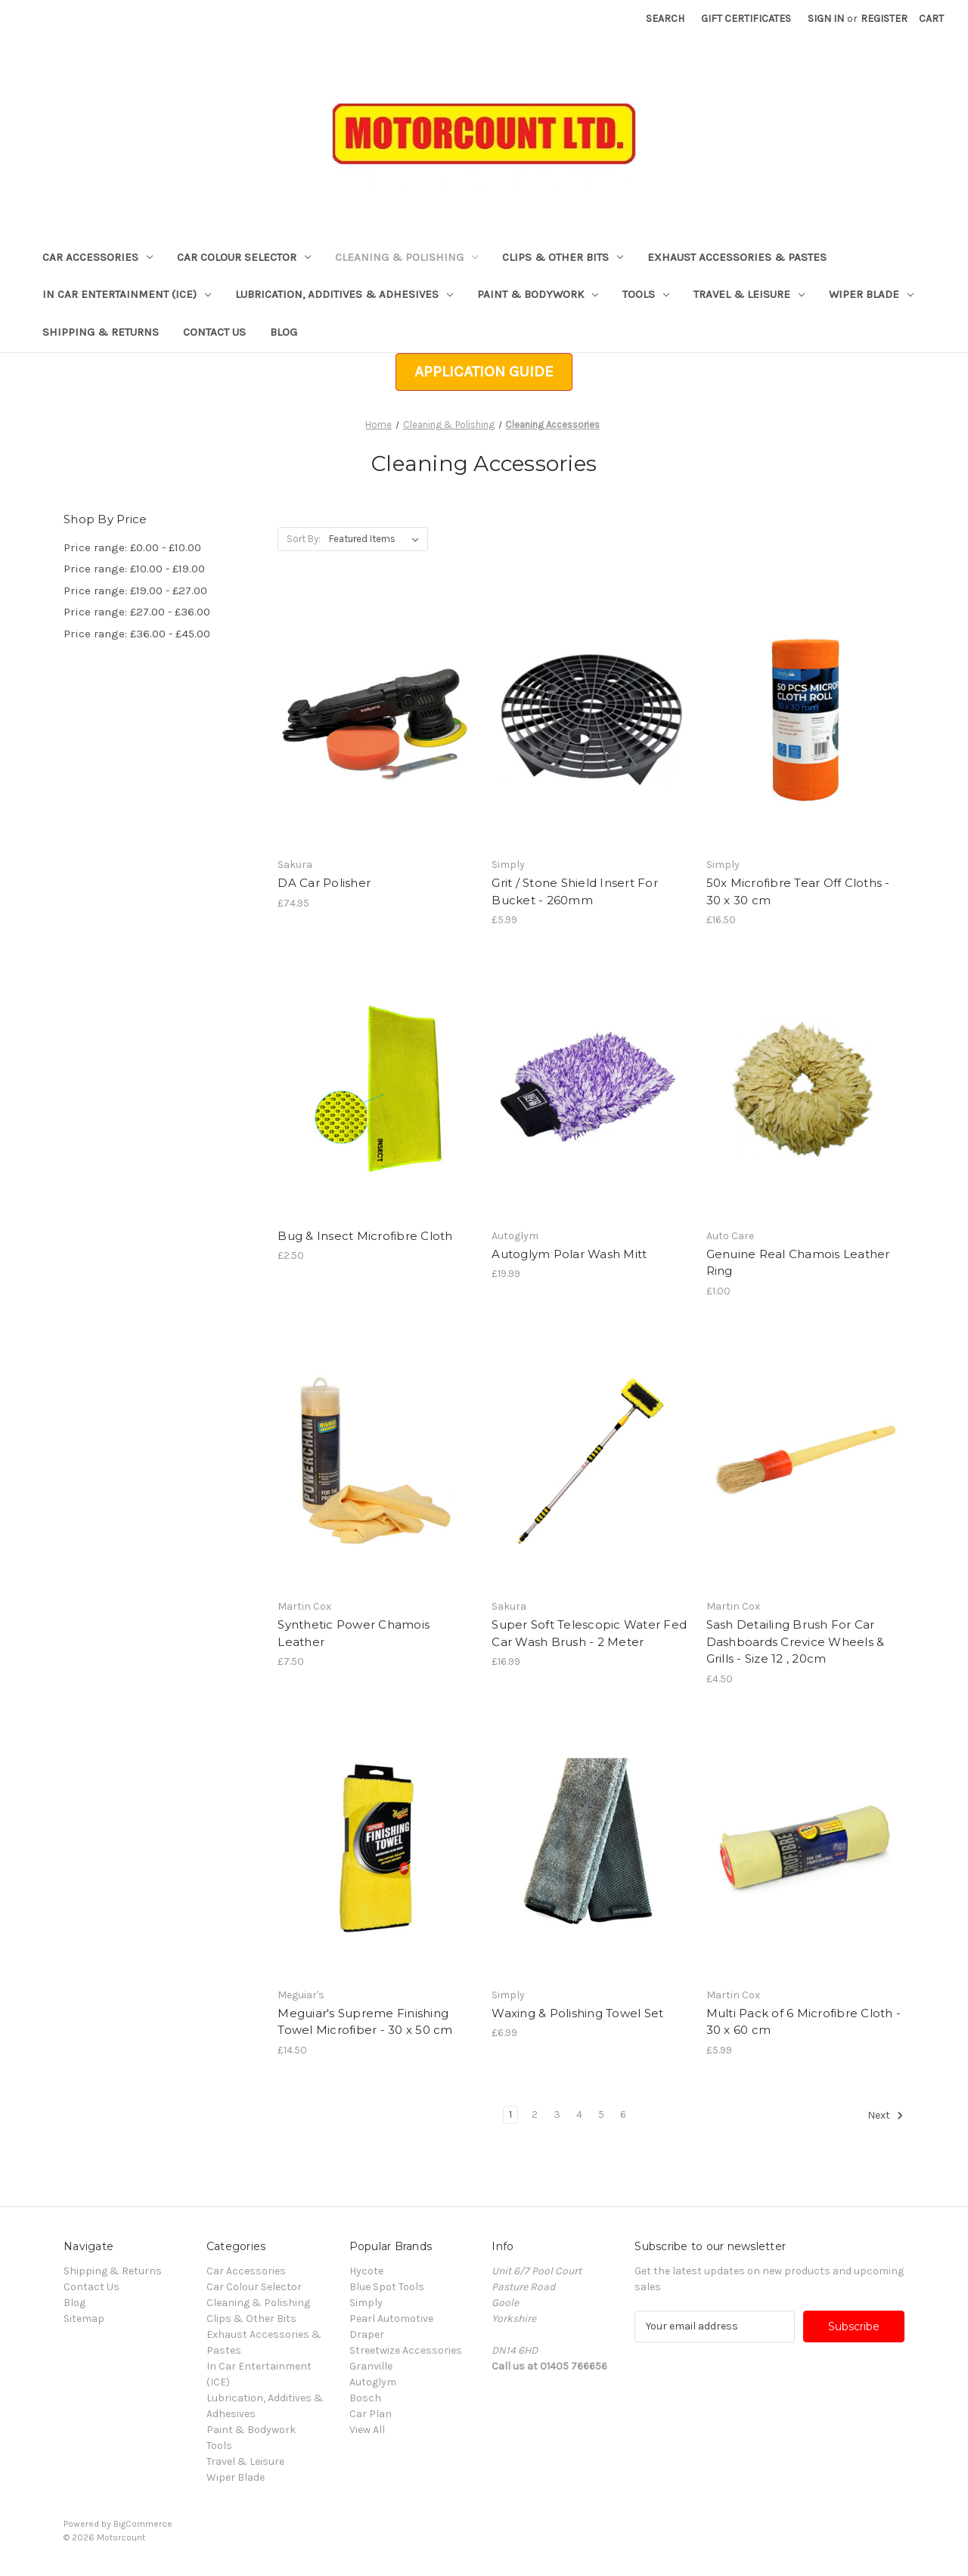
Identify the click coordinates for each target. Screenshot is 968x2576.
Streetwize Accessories (405, 2350)
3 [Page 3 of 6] (557, 2114)
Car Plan (370, 2413)
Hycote (366, 2270)
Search (665, 18)
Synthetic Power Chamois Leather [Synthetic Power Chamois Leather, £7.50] (354, 1633)
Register (884, 18)
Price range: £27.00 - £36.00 (137, 611)
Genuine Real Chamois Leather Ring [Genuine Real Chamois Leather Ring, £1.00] (798, 1263)
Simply (366, 2302)
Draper (366, 2334)
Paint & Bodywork (537, 294)
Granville (370, 2366)
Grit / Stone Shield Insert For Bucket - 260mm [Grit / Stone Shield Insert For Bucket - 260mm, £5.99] (575, 891)
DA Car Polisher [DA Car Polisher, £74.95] (324, 883)
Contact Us (214, 332)
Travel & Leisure (749, 294)
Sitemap (84, 2318)
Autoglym (372, 2382)
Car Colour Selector (244, 257)
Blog (283, 332)
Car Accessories (97, 257)
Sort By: (304, 538)
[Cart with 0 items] (931, 18)
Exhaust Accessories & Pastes (737, 257)
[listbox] (377, 539)
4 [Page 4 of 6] (579, 2114)
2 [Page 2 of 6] (535, 2114)
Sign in (826, 18)
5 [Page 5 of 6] (601, 2114)
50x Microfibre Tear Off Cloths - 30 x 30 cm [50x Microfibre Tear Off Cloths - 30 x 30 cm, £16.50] (798, 891)
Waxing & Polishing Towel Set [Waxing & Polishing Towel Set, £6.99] (577, 2013)
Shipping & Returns (100, 332)
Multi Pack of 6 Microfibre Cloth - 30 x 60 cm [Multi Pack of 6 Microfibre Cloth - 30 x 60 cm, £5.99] (803, 2022)
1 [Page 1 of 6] (510, 2114)
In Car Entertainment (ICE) (126, 294)
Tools (645, 294)
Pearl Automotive (391, 2318)
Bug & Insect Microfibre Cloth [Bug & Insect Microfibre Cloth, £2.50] (365, 1236)
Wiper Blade (871, 294)
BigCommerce (142, 2524)
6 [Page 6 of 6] (623, 2114)
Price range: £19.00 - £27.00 (135, 590)
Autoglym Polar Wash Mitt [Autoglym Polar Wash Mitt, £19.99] (569, 1254)
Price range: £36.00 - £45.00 (137, 633)
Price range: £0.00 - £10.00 (132, 547)
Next (885, 2115)
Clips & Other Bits (562, 257)
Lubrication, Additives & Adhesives (344, 294)
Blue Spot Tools (386, 2286)
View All (367, 2429)
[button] (484, 372)
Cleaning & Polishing (406, 257)
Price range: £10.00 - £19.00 (134, 568)
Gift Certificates (746, 18)
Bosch (365, 2398)
